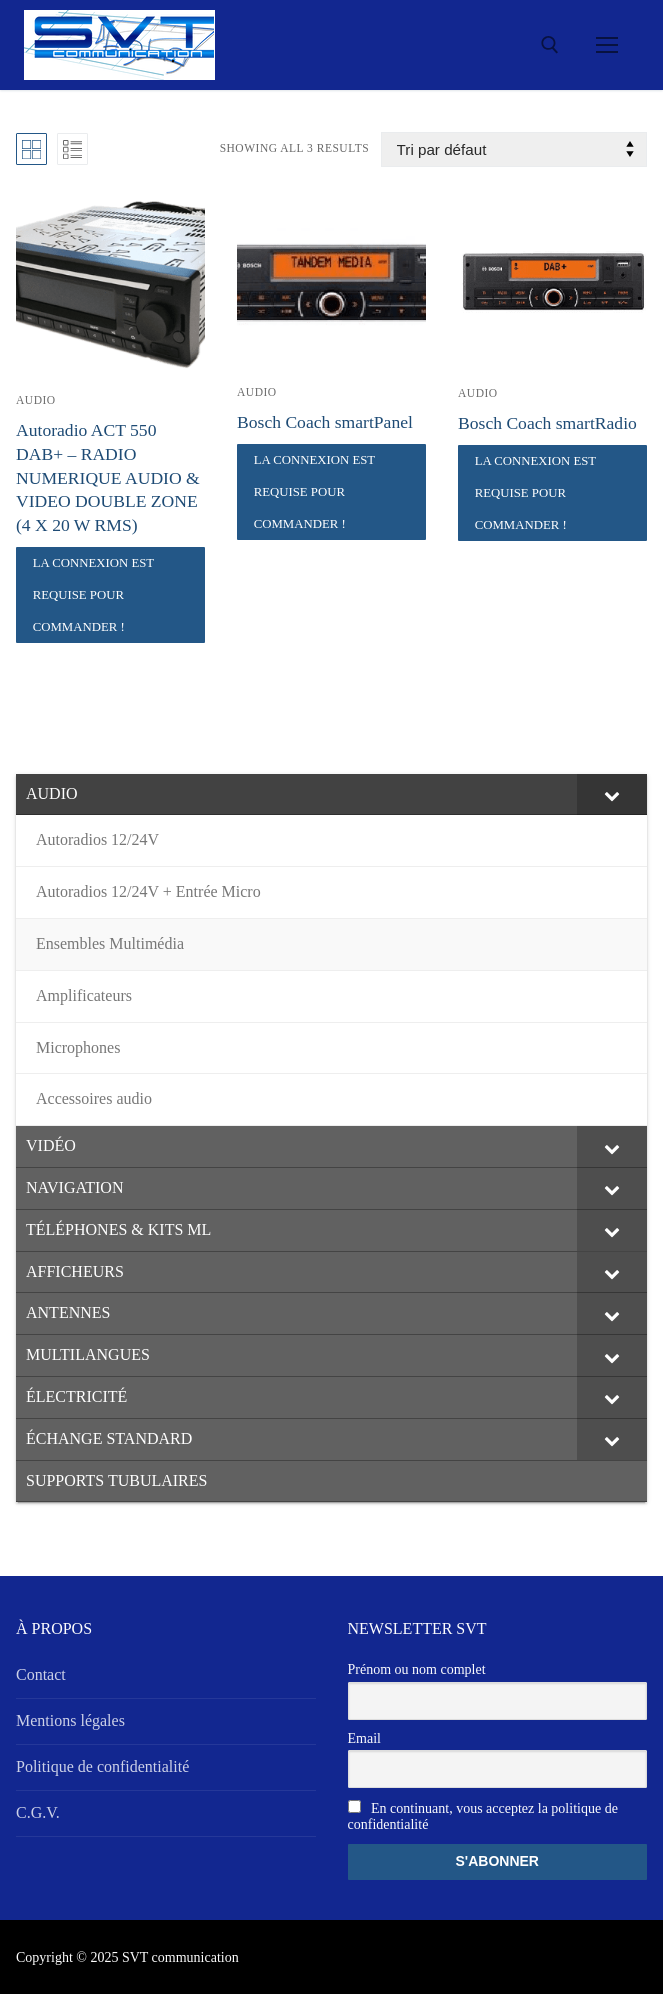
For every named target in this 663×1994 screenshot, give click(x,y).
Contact (41, 1674)
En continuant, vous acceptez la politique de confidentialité (483, 1816)
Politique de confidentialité (102, 1766)
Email (364, 1738)
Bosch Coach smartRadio (547, 423)
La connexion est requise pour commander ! (94, 595)
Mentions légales (70, 1720)
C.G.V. (38, 1812)
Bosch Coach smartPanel (325, 422)
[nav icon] (607, 45)
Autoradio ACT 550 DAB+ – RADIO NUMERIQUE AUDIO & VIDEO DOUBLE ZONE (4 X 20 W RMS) (108, 477)
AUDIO (36, 400)
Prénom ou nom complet (417, 1669)
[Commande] (514, 149)
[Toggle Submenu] (612, 795)
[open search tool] (550, 45)
